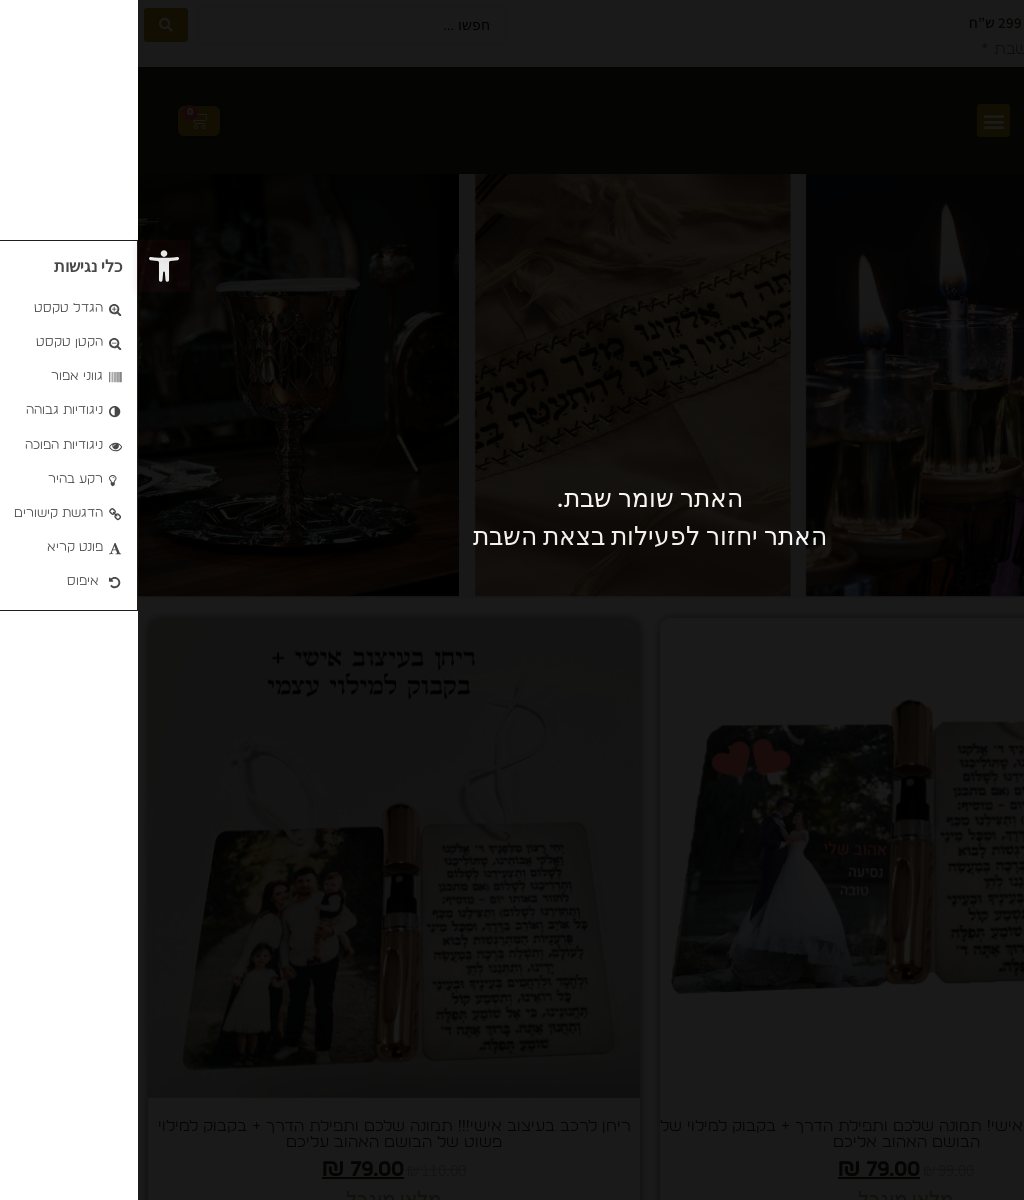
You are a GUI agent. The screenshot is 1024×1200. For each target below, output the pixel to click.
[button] (26, 266)
